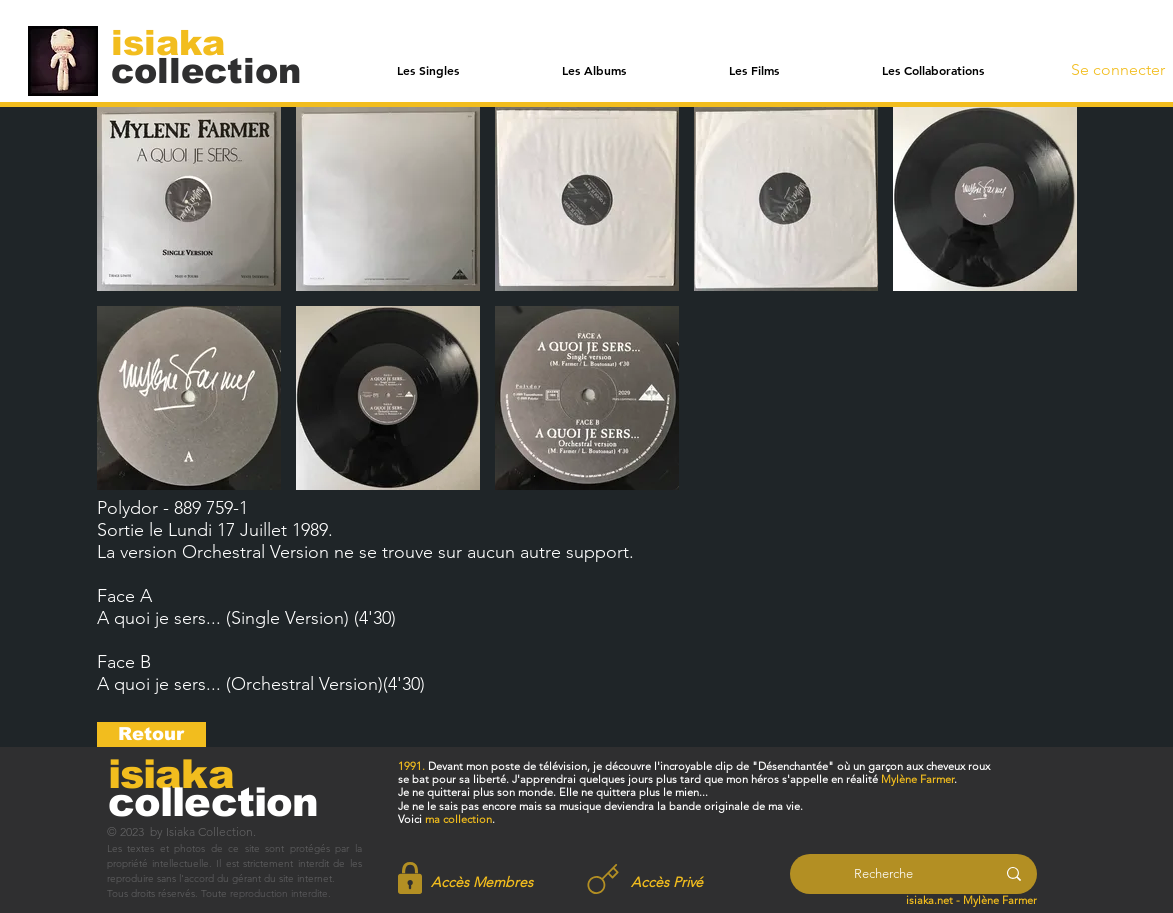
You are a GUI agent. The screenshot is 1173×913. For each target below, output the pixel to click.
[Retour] (151, 734)
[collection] (206, 70)
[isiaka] (179, 42)
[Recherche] (883, 874)
